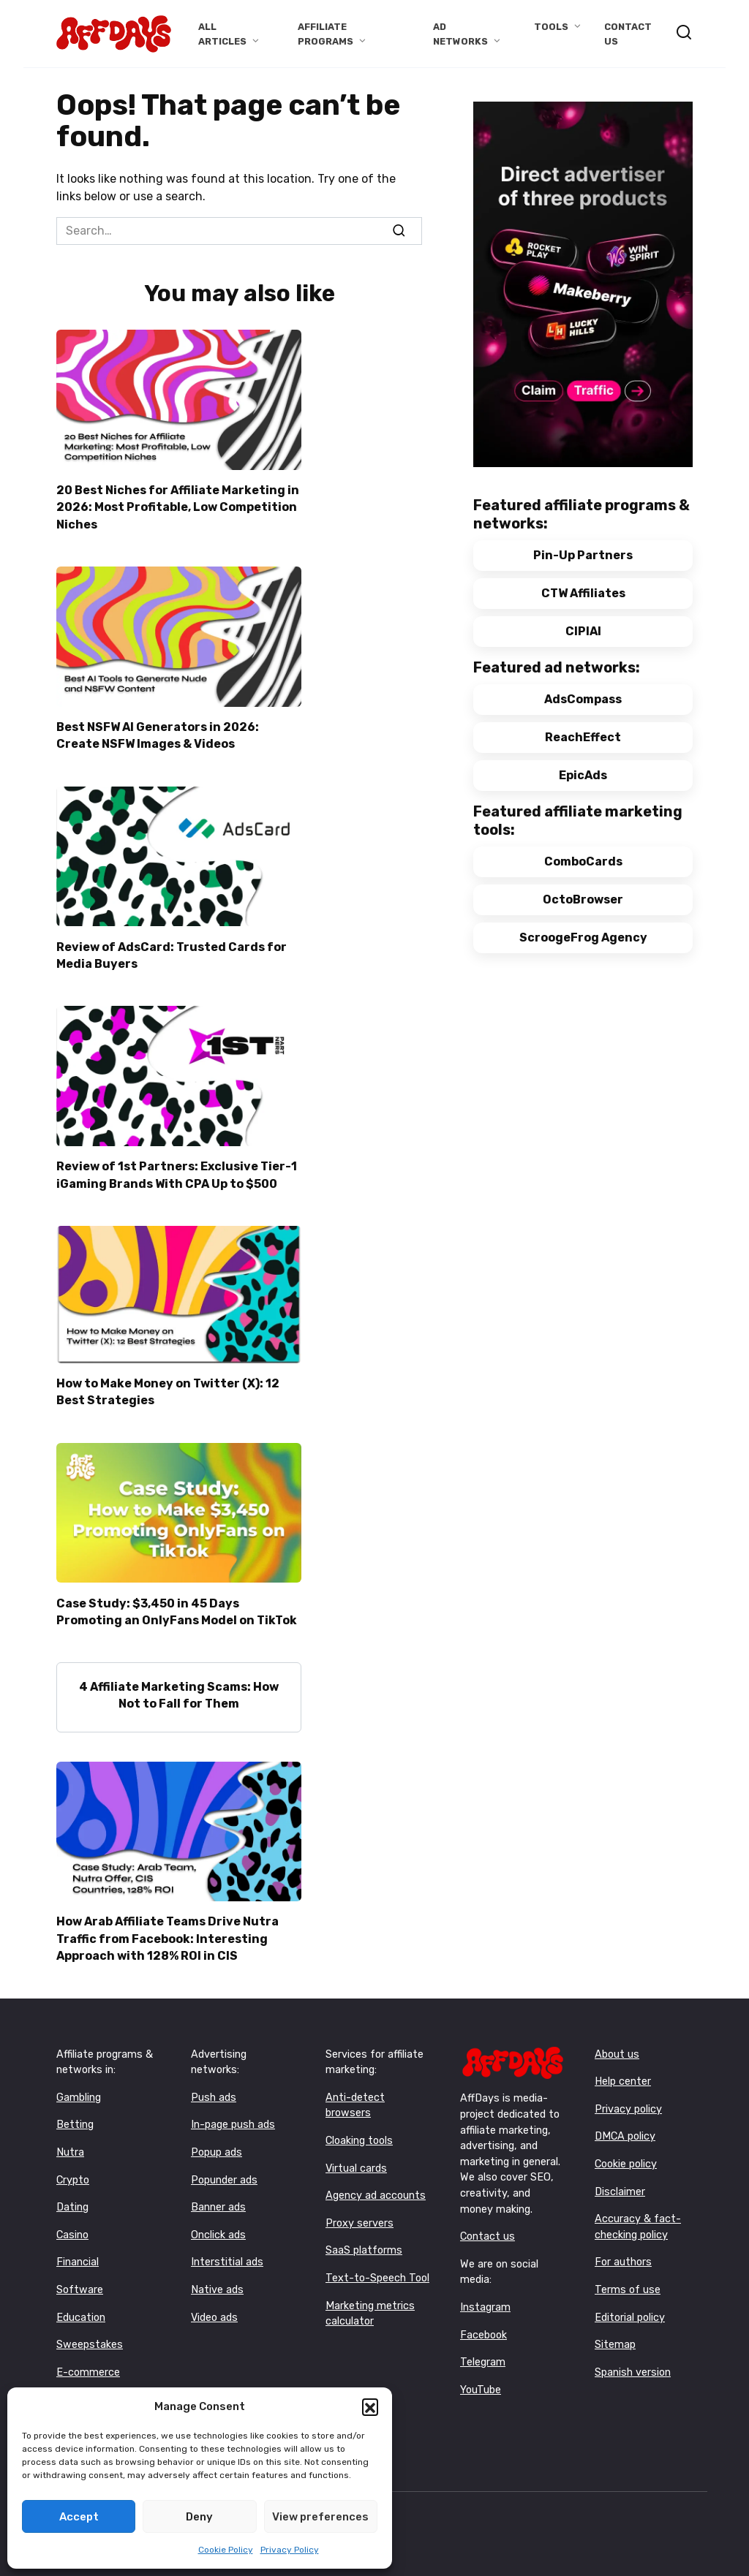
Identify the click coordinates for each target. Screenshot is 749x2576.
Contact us (487, 2223)
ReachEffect (583, 737)
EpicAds (583, 775)
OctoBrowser (583, 899)
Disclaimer (620, 2178)
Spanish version (633, 2359)
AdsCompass (583, 699)
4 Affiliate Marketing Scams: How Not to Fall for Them (179, 1684)
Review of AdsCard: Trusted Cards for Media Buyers (171, 950)
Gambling (78, 2084)
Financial (77, 2249)
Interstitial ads (227, 2249)
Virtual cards (356, 2155)
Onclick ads (218, 2222)
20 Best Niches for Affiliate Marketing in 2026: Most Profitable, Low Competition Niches (177, 505)
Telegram (482, 2349)
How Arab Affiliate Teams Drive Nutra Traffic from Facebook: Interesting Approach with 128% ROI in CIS (167, 1926)
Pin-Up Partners (583, 555)
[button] (370, 2406)
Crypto (72, 2167)
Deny (199, 2516)
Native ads (217, 2276)
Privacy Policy (289, 2550)
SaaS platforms (363, 2238)
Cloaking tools (359, 2127)
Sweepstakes (89, 2331)
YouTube (480, 2377)
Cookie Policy (225, 2550)
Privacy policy (628, 2096)
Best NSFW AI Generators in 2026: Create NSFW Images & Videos (157, 732)
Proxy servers (359, 2210)
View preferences (320, 2516)
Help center (623, 2068)
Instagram (485, 2294)
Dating (72, 2194)
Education (80, 2304)
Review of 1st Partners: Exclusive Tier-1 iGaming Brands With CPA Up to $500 (176, 1168)
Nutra (70, 2139)
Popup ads (216, 2139)
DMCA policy (625, 2123)
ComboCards (583, 861)
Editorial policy (630, 2304)
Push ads (213, 2084)
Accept (79, 2516)
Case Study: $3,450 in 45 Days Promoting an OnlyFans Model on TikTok (176, 1602)
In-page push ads (233, 2111)
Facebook (483, 2322)
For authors (623, 2249)
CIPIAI (583, 631)
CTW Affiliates (583, 593)
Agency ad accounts (375, 2182)
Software (79, 2276)
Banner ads (218, 2194)
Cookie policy (626, 2151)
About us (617, 2041)
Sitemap (615, 2331)
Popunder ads (224, 2167)
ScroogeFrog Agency (583, 937)
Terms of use (627, 2276)
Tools (551, 26)
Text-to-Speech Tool (377, 2265)
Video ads (214, 2304)
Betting (75, 2111)
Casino (72, 2222)
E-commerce (88, 2359)
